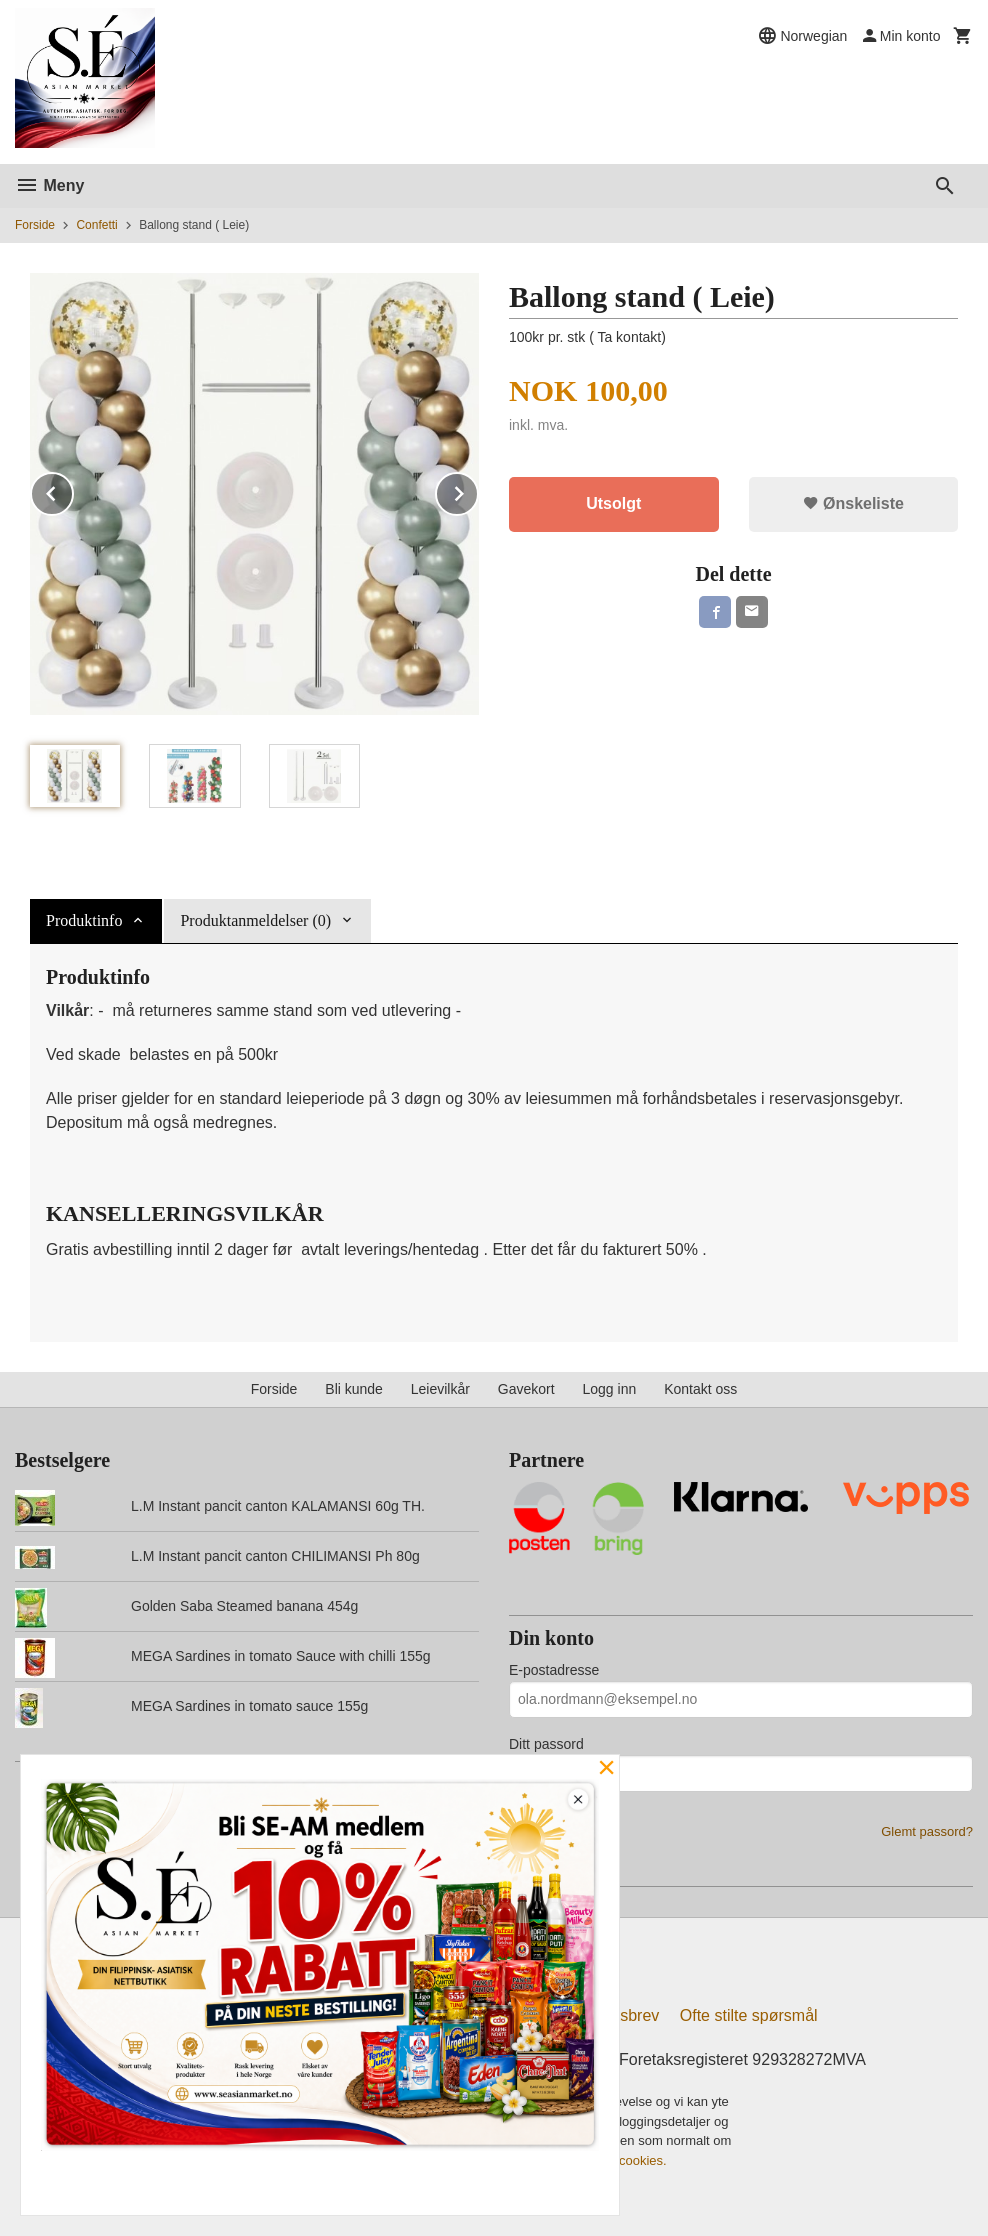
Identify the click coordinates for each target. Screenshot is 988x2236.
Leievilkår (440, 1389)
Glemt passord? (927, 1831)
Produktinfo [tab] (84, 920)
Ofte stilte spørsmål (749, 2015)
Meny (49, 185)
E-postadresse (554, 1670)
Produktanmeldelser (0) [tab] (255, 920)
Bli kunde (354, 1389)
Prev (73, 490)
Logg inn (610, 1389)
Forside (35, 225)
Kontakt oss (700, 1389)
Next (478, 490)
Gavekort (526, 1389)
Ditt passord (546, 1744)
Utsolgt (613, 503)
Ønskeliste (853, 503)
